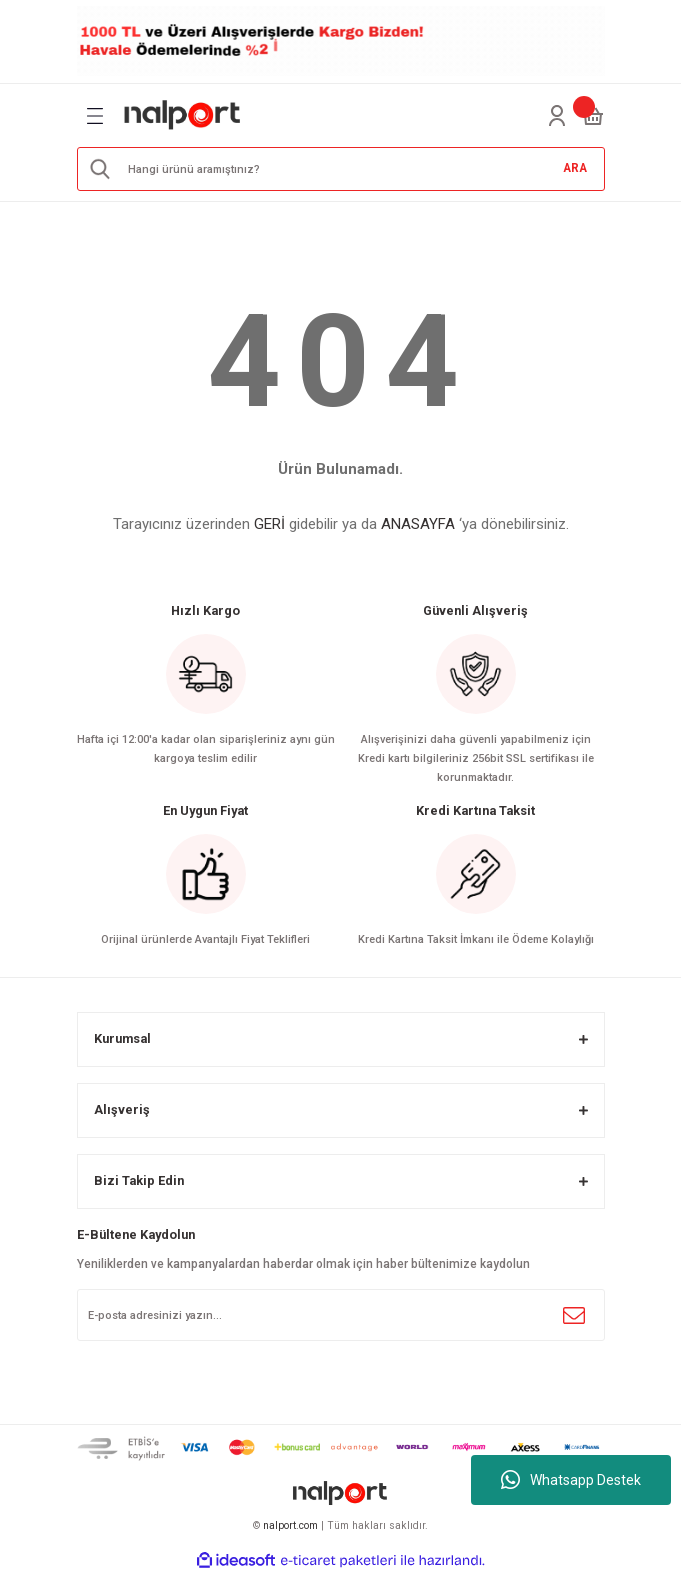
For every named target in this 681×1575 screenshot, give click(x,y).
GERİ (269, 524)
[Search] (341, 169)
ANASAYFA (418, 524)
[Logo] (183, 115)
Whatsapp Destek (571, 1480)
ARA (575, 168)
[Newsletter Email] (341, 1315)
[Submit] (574, 1315)
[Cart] (593, 116)
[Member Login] (557, 116)
